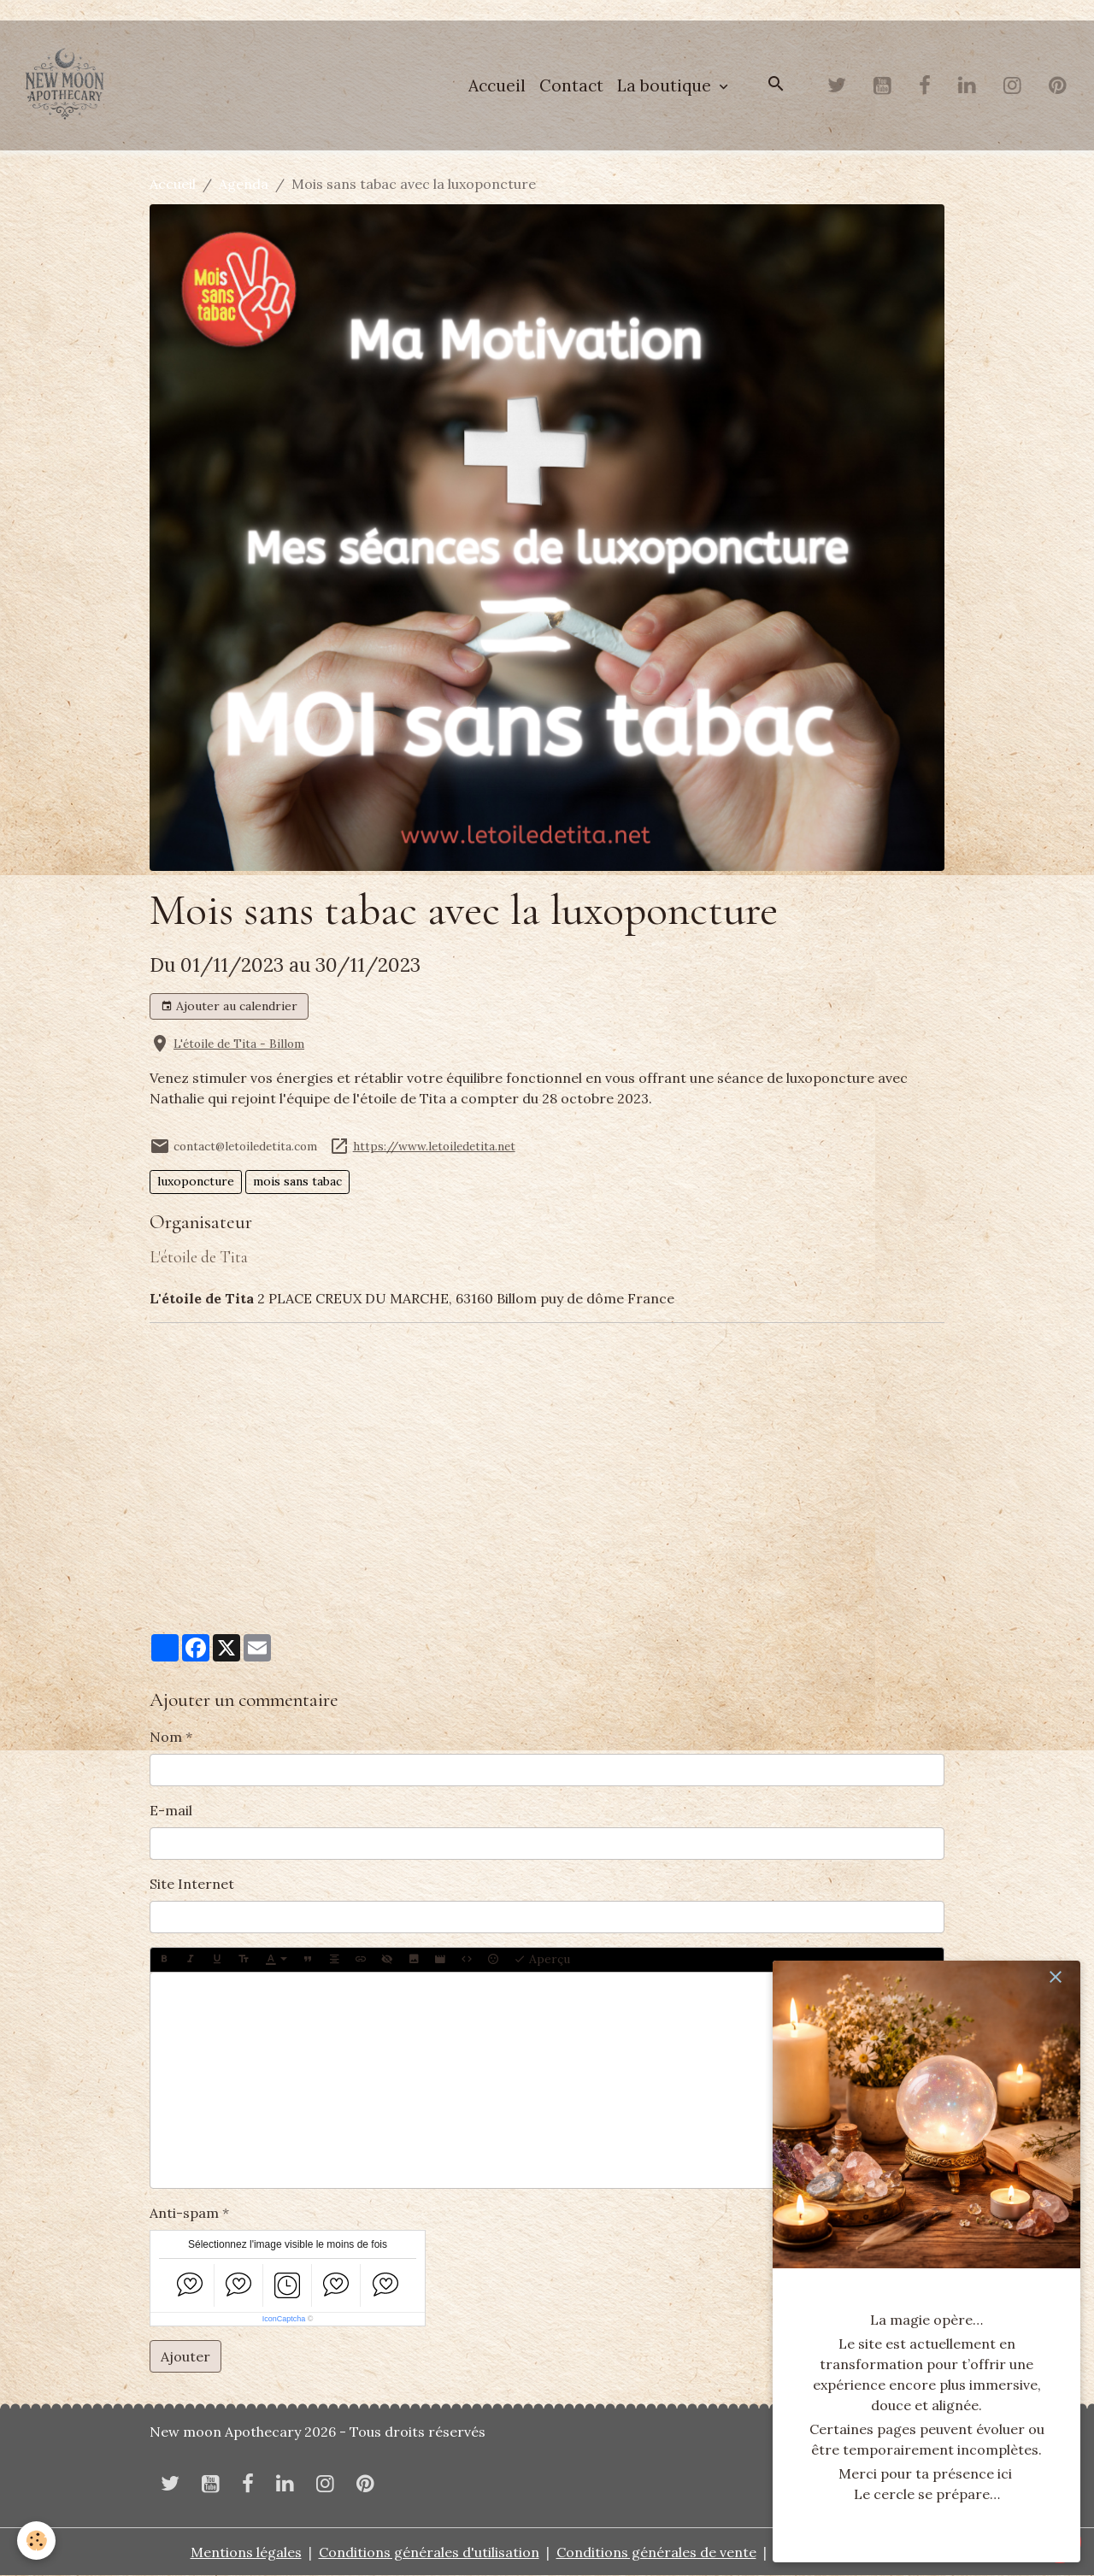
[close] (1055, 1977)
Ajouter (185, 2356)
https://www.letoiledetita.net (434, 1146)
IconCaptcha (284, 2318)
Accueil (497, 85)
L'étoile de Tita (199, 1257)
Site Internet (192, 1883)
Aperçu (542, 1959)
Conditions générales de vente (656, 2552)
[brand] (68, 85)
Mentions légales (246, 2552)
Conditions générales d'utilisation (429, 2552)
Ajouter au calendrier (229, 1006)
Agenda (243, 183)
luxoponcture (195, 1181)
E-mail (171, 1810)
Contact (571, 85)
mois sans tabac (297, 1181)
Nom (166, 1736)
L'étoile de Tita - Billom (239, 1043)
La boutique (666, 85)
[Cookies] (36, 2540)
